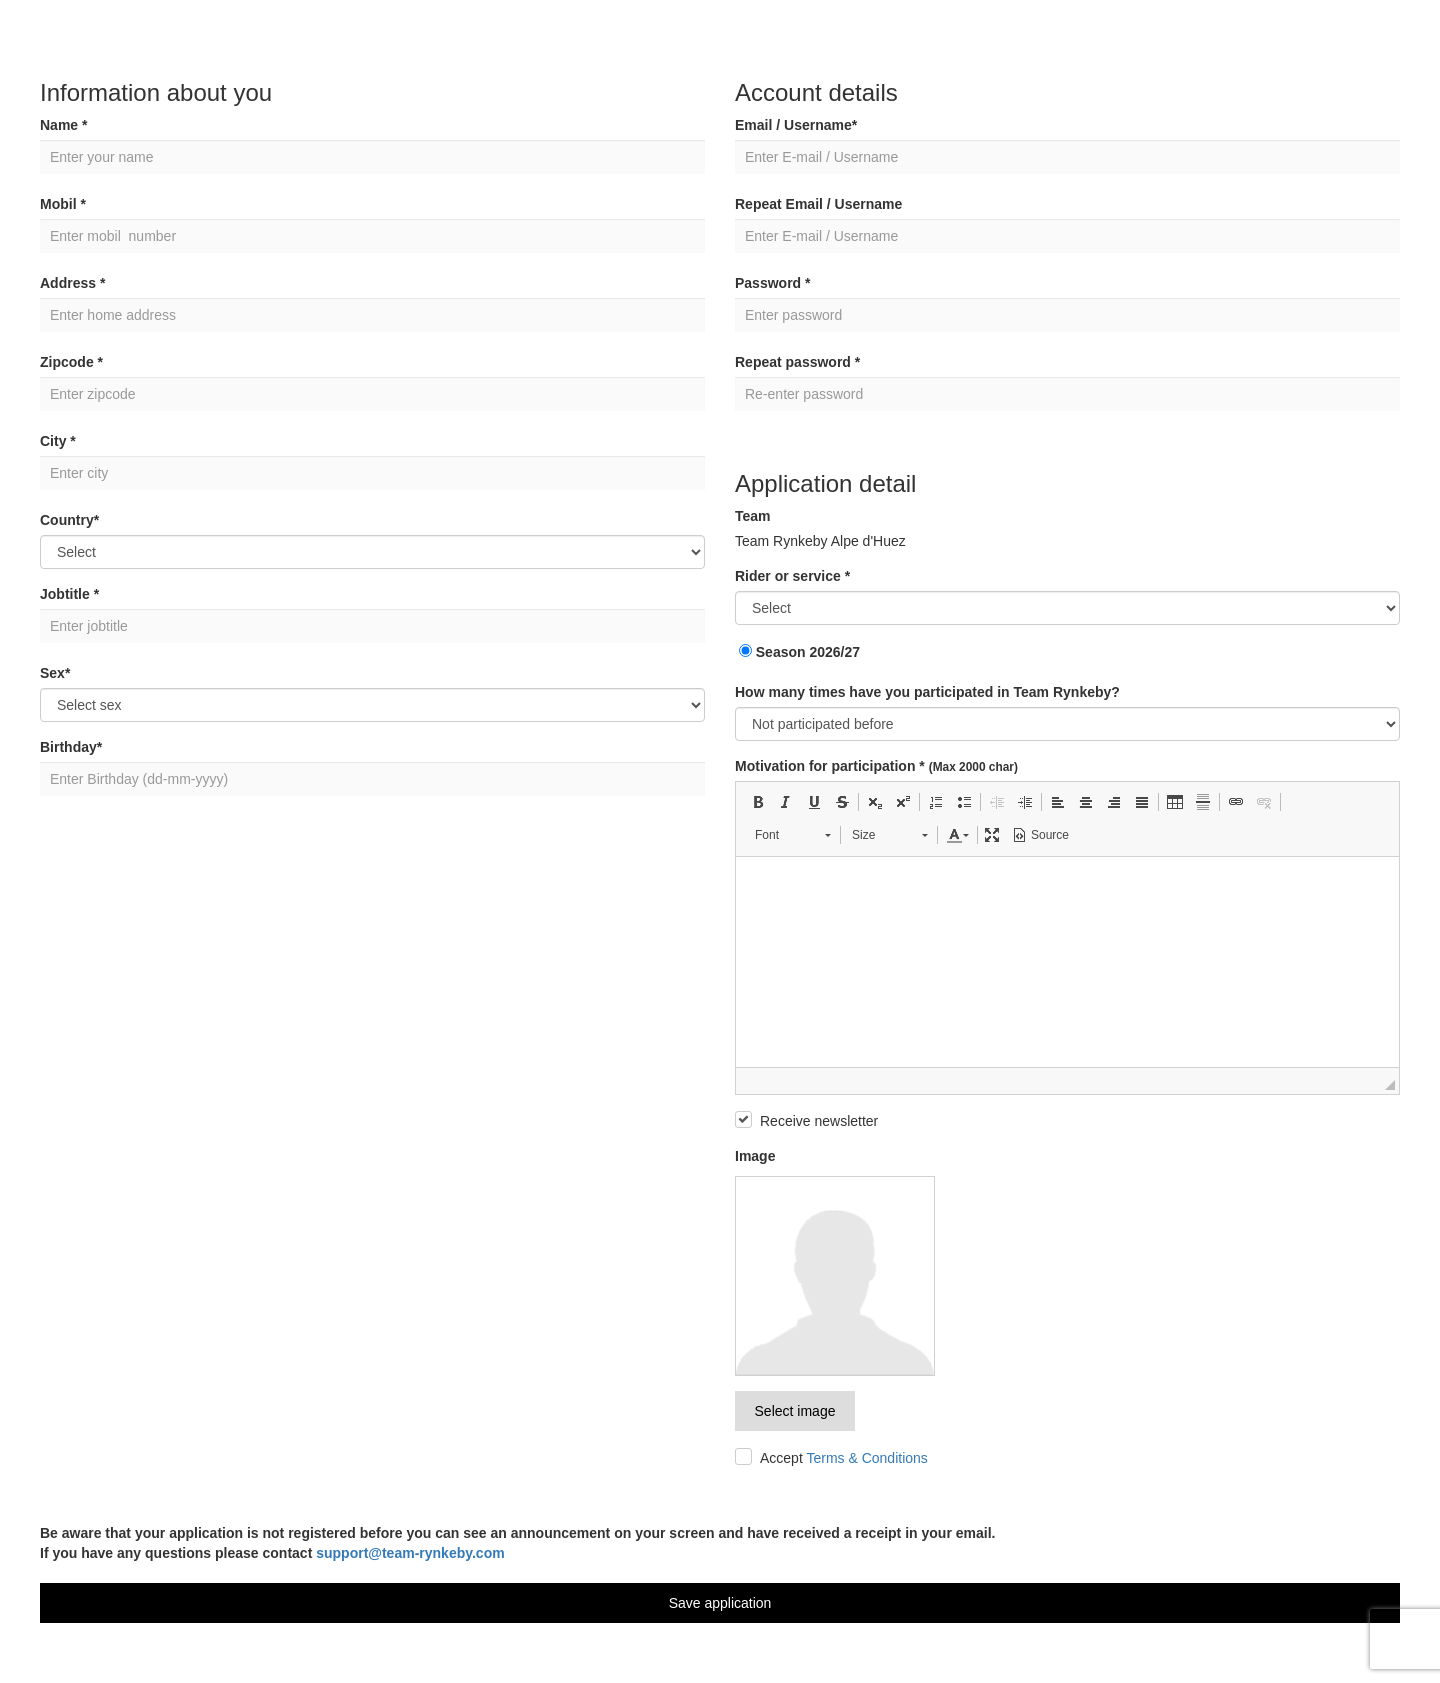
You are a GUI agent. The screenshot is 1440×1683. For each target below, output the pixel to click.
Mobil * (63, 204)
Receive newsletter (819, 1121)
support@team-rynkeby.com (410, 1553)
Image (755, 1156)
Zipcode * (71, 362)
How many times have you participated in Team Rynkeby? (927, 692)
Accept (844, 1458)
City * (58, 441)
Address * (72, 283)
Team (753, 516)
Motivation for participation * (876, 766)
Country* (69, 520)
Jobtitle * (69, 594)
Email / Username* (796, 125)
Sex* (55, 673)
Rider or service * (792, 576)
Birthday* (71, 747)
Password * (772, 283)
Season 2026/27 (799, 652)
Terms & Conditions (866, 1458)
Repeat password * (797, 362)
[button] (758, 802)
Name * (63, 125)
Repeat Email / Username (818, 204)
